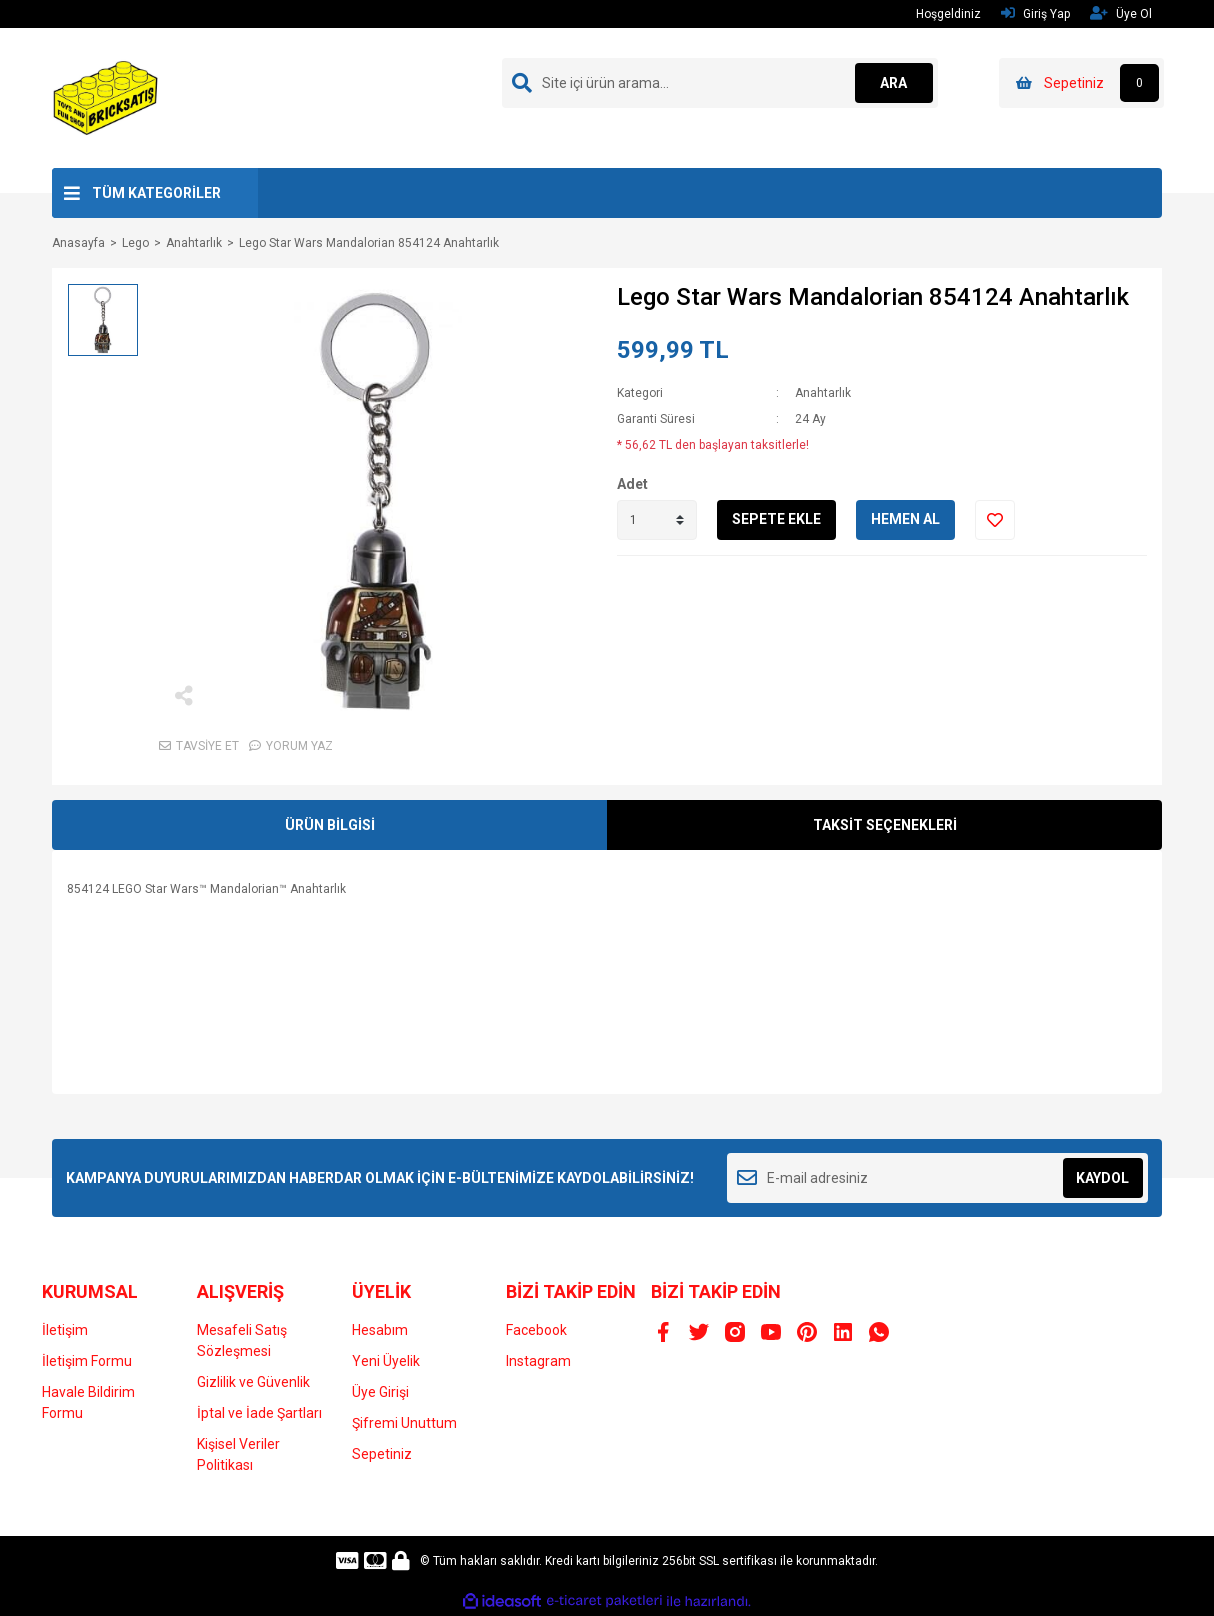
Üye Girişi (380, 1392)
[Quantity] (657, 520)
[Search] (720, 83)
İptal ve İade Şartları (259, 1413)
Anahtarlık (823, 393)
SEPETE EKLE (776, 519)
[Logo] (106, 97)
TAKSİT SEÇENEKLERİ (885, 825)
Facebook (536, 1330)
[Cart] (1081, 83)
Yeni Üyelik (386, 1361)
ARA (893, 83)
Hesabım (380, 1330)
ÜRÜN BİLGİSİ (330, 825)
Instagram (538, 1361)
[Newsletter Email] (937, 1178)
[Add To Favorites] (995, 520)
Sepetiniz (382, 1454)
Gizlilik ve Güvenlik (253, 1382)
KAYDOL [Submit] (1102, 1178)
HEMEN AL (905, 519)
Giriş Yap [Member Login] (1035, 13)
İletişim (65, 1330)
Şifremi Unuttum (404, 1423)
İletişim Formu (87, 1361)
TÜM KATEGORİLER (156, 193)
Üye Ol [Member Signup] (1121, 13)
